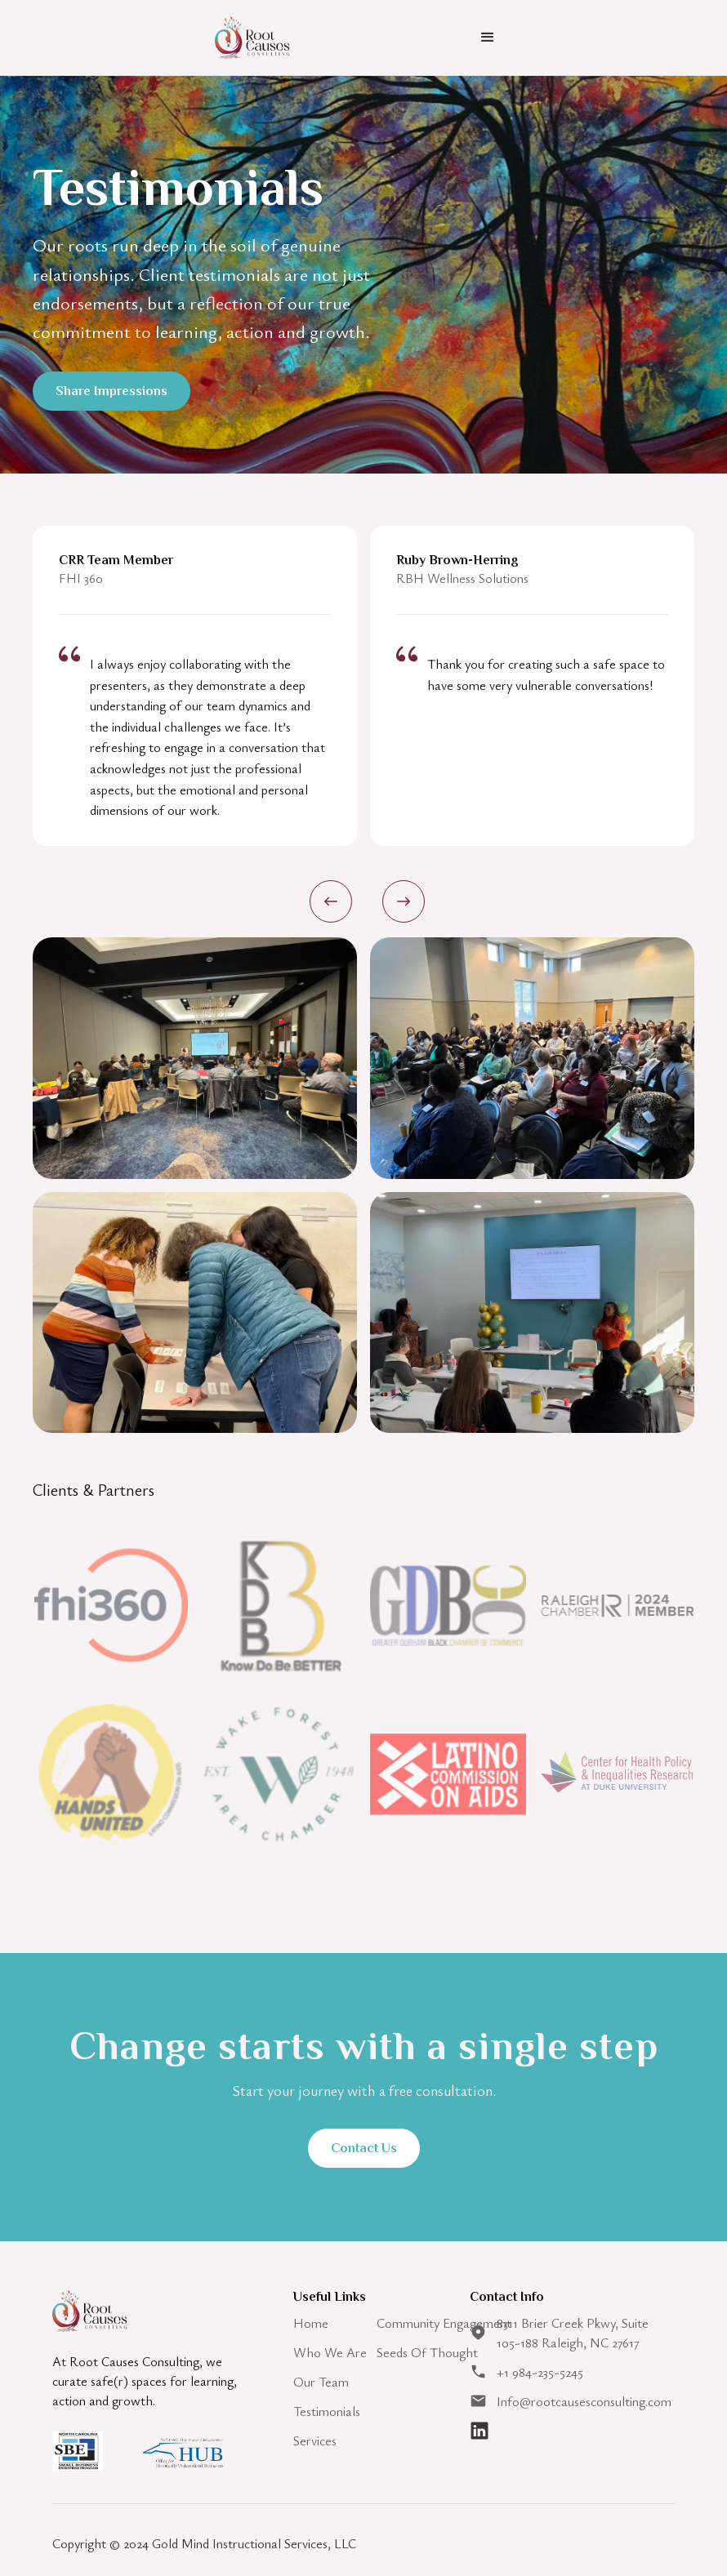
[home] (265, 37)
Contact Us (364, 2148)
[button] (487, 37)
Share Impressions (111, 391)
